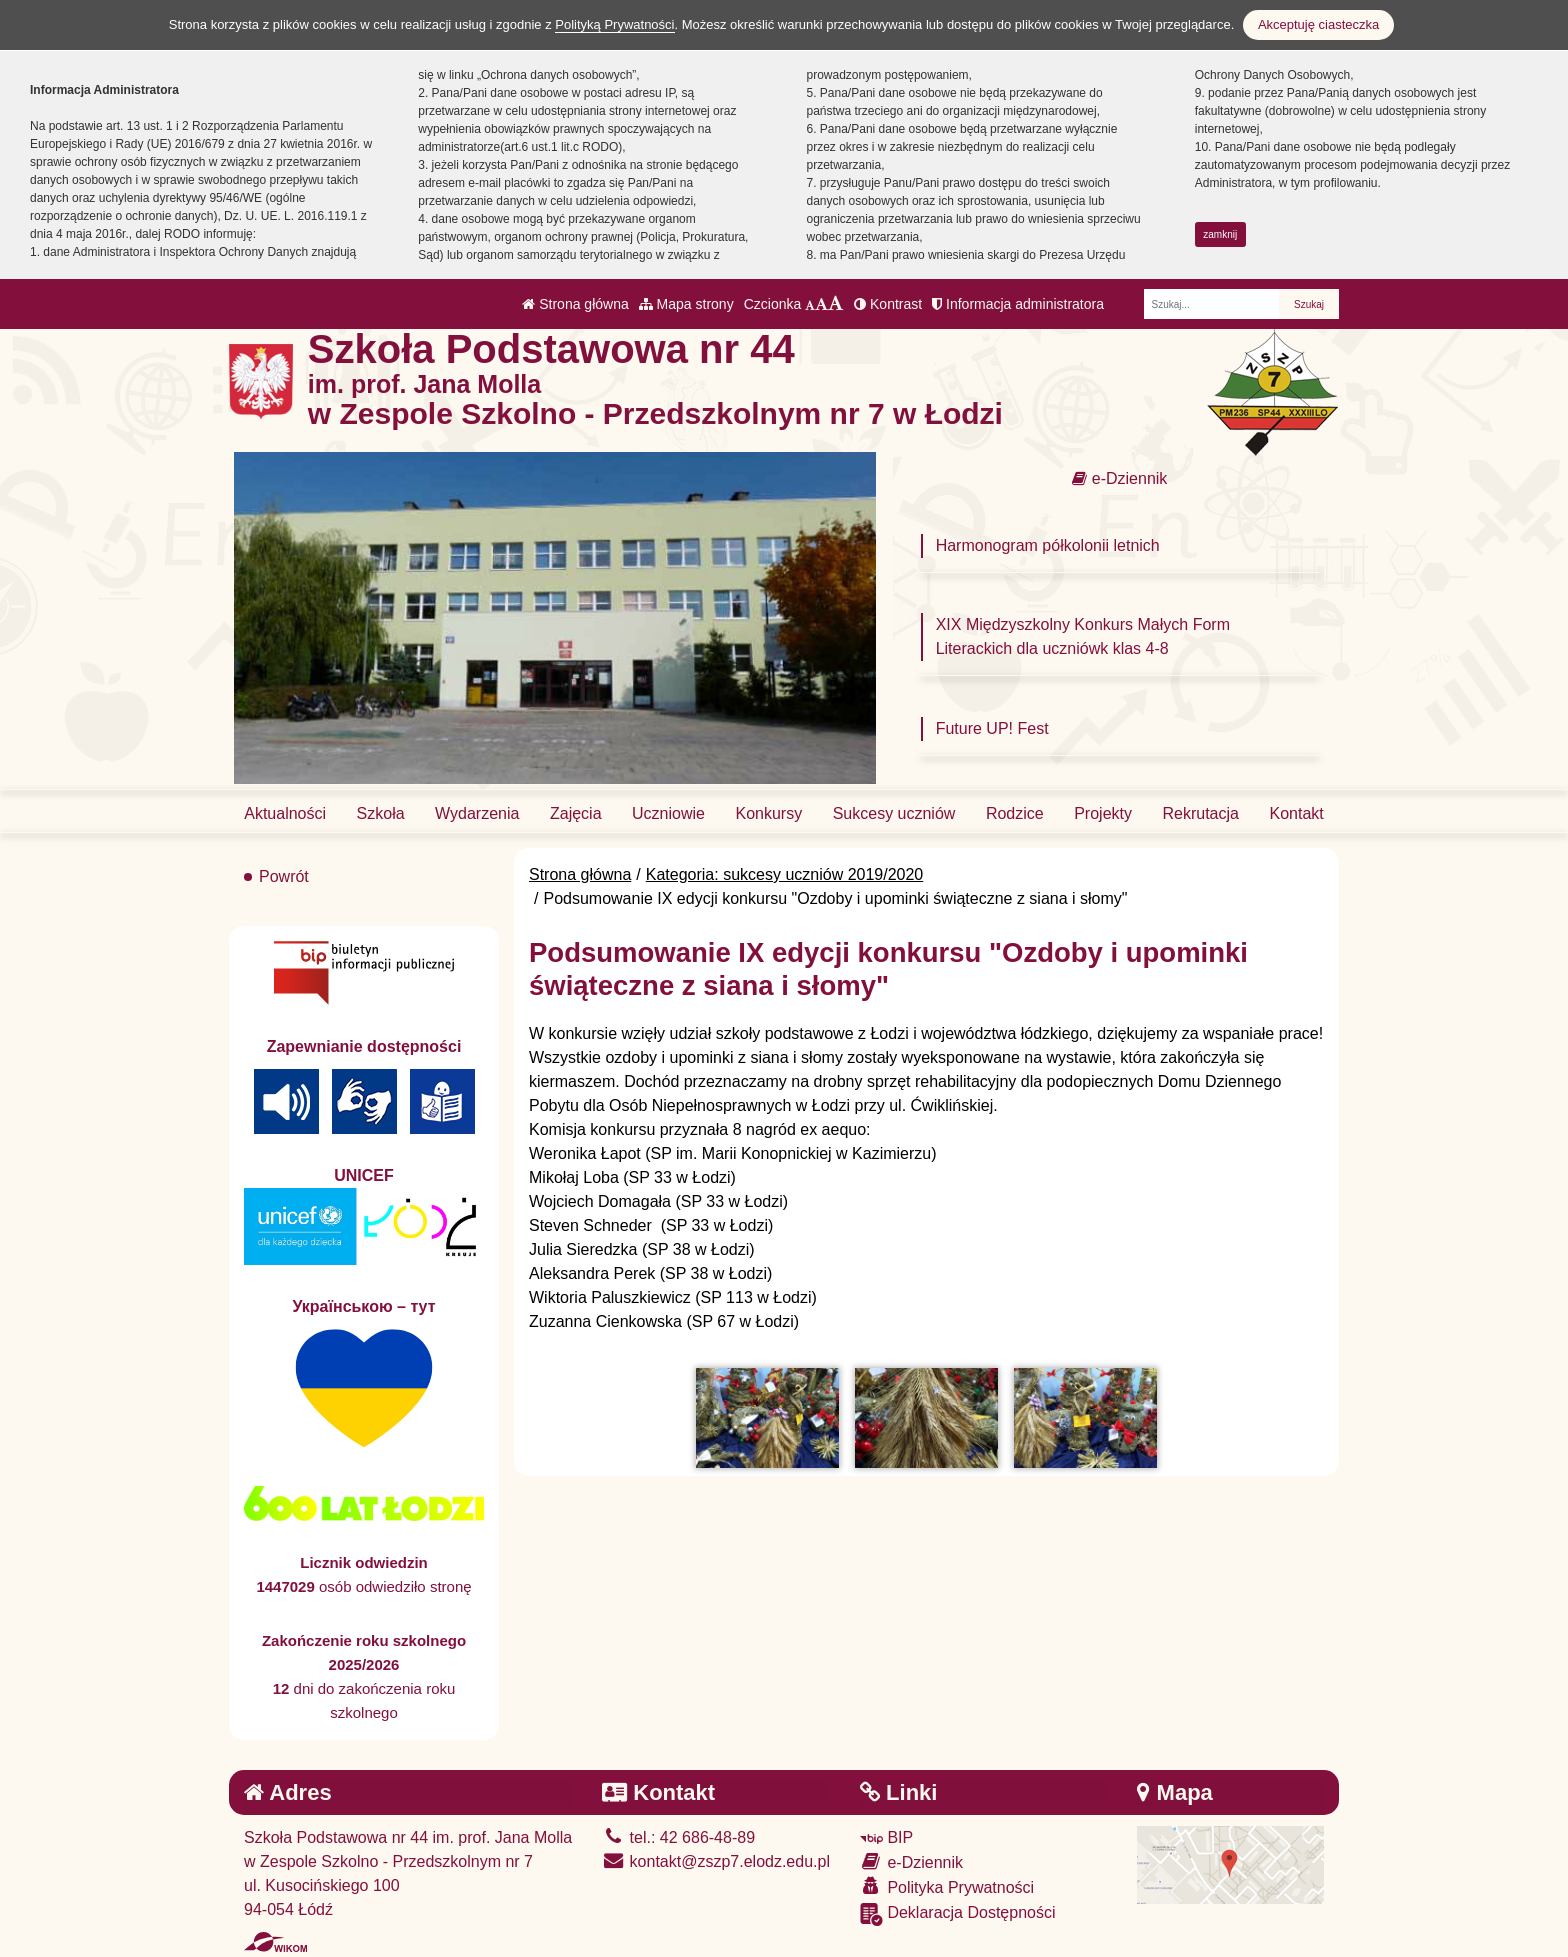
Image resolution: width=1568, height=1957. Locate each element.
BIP (886, 1837)
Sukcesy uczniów (894, 813)
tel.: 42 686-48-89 (678, 1837)
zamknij (1220, 234)
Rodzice (1015, 813)
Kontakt (1296, 813)
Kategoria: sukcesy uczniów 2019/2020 (785, 874)
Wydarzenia (477, 813)
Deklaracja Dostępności (958, 1914)
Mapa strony (686, 304)
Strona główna (575, 304)
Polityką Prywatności (614, 24)
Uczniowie (668, 813)
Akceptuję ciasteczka (1318, 24)
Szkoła (381, 813)
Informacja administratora (1018, 304)
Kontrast (888, 304)
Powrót (284, 876)
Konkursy (768, 813)
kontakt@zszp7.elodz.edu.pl (716, 1861)
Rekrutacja (1200, 813)
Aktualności (285, 813)
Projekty (1103, 813)
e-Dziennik (1119, 478)
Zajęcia (576, 813)
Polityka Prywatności (947, 1886)
